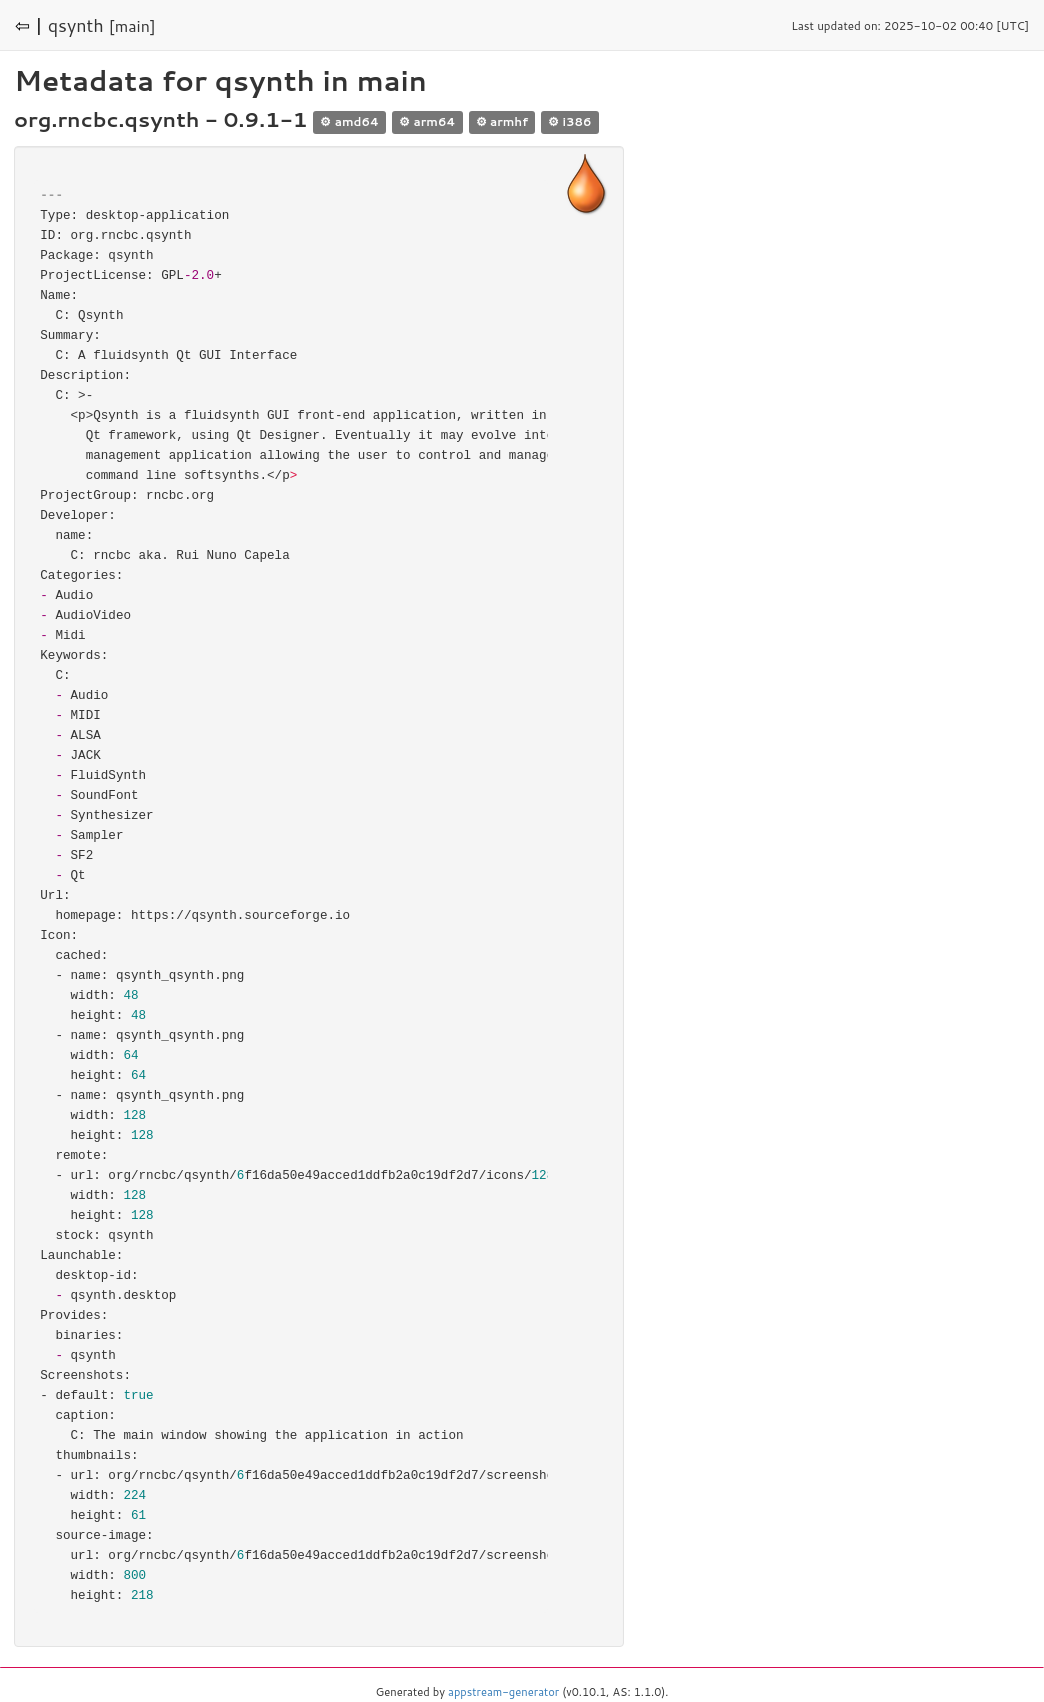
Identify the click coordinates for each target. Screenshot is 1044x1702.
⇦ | (29, 25)
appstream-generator (503, 1692)
